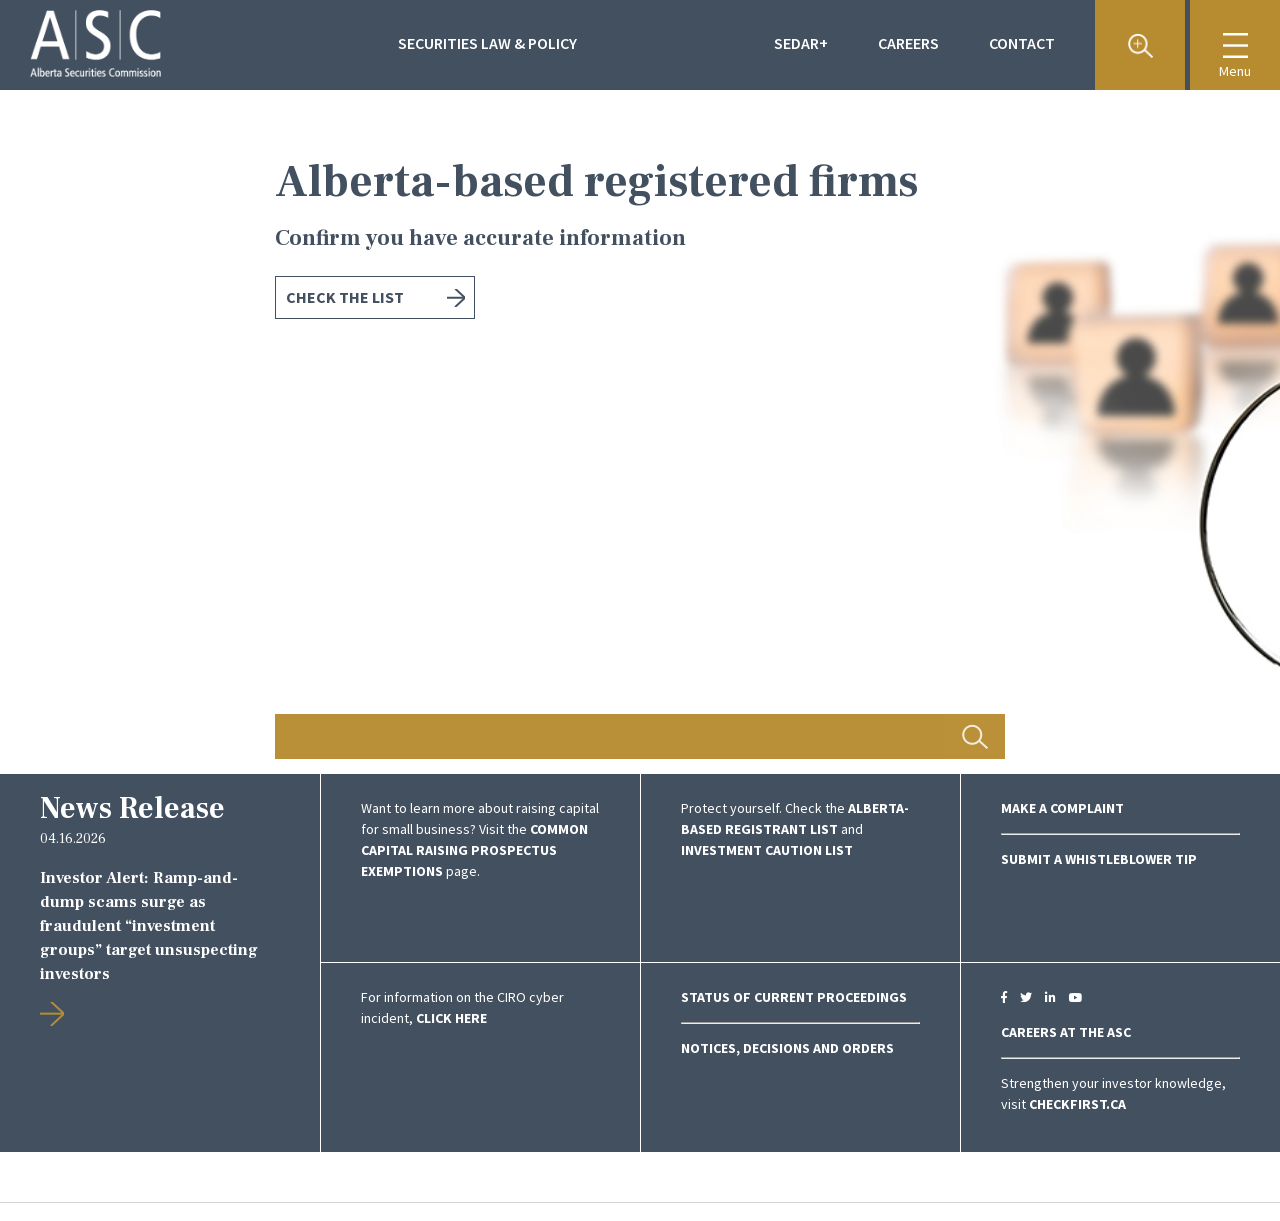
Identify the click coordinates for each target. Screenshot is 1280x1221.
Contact (1022, 43)
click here (451, 1018)
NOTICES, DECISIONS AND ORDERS (787, 1048)
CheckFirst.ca (1077, 1104)
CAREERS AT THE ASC (1066, 1032)
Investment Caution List (767, 850)
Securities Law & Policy (487, 43)
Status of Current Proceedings (794, 997)
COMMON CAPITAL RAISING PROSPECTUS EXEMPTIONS (474, 850)
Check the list (345, 297)
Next (1170, 432)
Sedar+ (801, 43)
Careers (908, 43)
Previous (110, 432)
